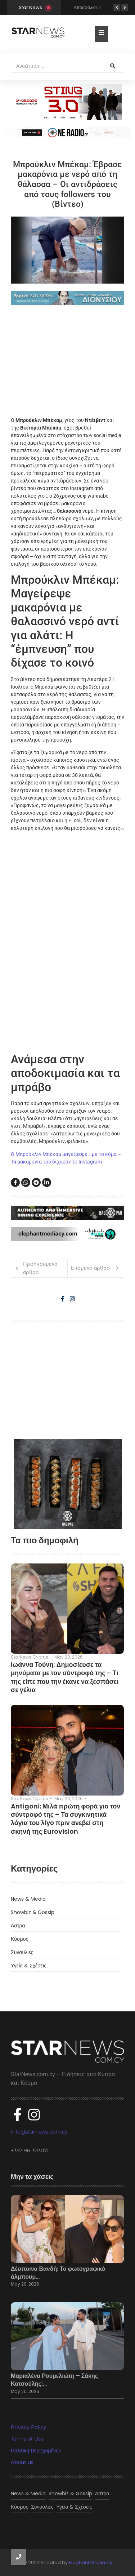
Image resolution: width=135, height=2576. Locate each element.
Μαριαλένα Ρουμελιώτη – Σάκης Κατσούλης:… (54, 2380)
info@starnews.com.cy (39, 2131)
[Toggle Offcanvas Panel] (101, 34)
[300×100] (68, 102)
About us (22, 2462)
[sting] (67, 132)
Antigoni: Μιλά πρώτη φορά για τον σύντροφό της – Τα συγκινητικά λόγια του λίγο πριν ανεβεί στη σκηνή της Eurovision (65, 1819)
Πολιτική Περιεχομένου (36, 2450)
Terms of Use (27, 2438)
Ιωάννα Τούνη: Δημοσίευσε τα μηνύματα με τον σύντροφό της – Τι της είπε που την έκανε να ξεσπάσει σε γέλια (64, 1677)
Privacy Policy (28, 2427)
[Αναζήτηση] (56, 66)
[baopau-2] (68, 1484)
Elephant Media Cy (90, 2562)
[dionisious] (67, 298)
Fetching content (69, 939)
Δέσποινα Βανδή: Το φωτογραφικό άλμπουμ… (58, 2273)
